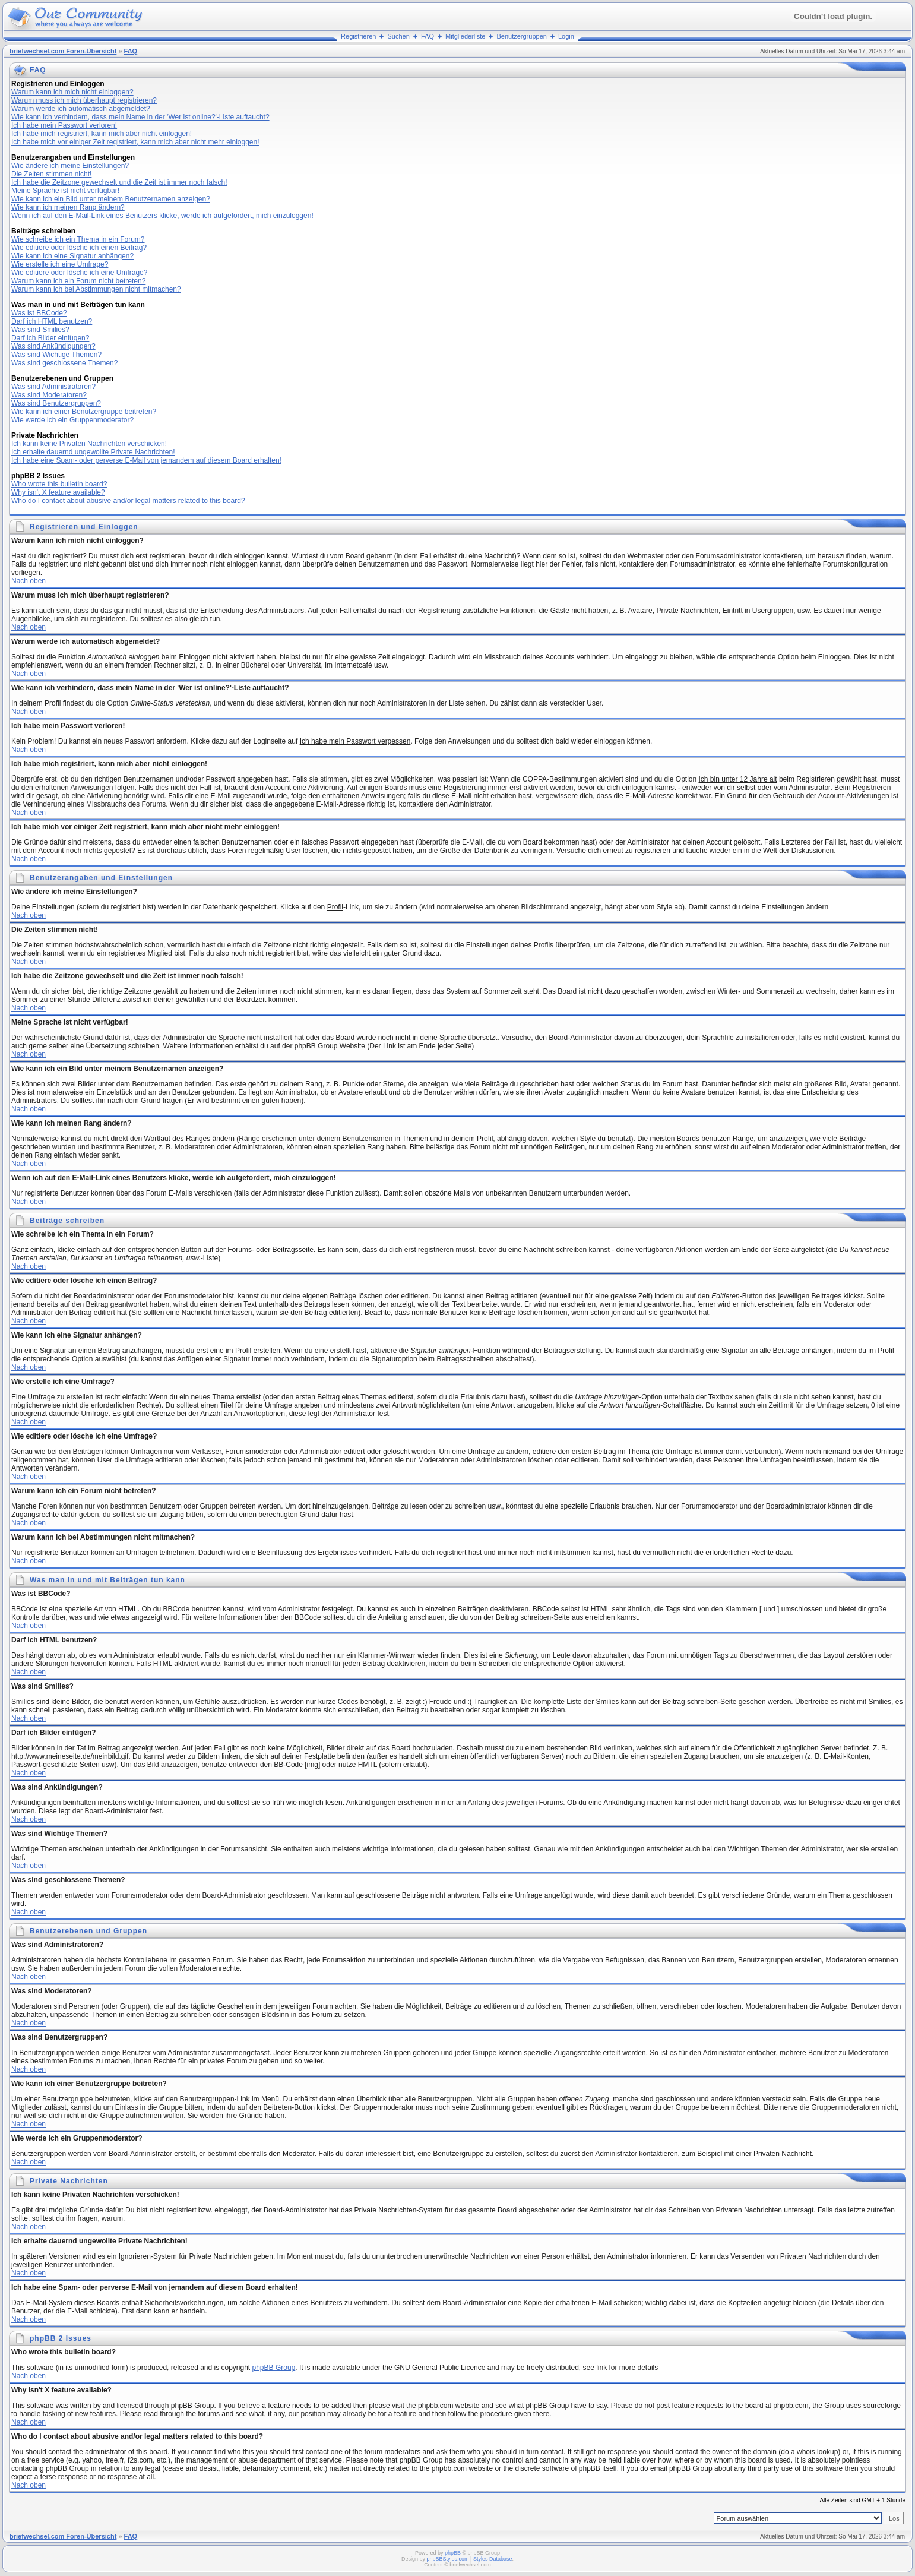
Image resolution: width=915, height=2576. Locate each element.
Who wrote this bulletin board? (59, 484)
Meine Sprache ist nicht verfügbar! (65, 191)
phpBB (453, 2553)
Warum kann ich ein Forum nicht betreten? (78, 281)
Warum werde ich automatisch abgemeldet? (80, 109)
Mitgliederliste (465, 36)
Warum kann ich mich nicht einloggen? (72, 92)
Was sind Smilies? (40, 329)
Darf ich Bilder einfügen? (50, 338)
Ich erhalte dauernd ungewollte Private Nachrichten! (93, 452)
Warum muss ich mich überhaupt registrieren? (84, 100)
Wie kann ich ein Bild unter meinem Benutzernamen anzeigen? (110, 199)
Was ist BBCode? (39, 313)
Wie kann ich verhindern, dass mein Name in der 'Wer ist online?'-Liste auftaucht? (140, 117)
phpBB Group (274, 2367)
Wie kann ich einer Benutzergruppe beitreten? (83, 411)
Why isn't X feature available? (58, 492)
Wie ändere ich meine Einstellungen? (70, 166)
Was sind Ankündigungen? (53, 346)
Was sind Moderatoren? (49, 395)
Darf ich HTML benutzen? (51, 321)
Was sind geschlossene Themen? (64, 363)
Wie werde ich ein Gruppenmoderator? (72, 420)
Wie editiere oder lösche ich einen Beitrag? (79, 248)
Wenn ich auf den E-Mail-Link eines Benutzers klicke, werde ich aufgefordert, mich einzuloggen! (162, 215)
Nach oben (28, 581)
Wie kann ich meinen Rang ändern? (68, 207)
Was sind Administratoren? (53, 387)
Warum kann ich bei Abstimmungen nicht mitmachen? (96, 289)
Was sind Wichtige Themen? (56, 354)
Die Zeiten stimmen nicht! (51, 174)
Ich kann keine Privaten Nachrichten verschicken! (89, 444)
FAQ (427, 36)
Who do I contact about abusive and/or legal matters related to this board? (128, 501)
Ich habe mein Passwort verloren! (64, 125)
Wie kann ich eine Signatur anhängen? (72, 256)
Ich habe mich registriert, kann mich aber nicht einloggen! (101, 133)
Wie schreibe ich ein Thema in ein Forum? (78, 239)
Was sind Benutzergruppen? (56, 403)
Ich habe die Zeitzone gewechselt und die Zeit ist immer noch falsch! (119, 182)
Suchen (399, 36)
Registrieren (358, 36)
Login (566, 36)
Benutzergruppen (521, 36)
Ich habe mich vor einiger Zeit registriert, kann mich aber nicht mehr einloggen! (135, 142)
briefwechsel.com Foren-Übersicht (63, 51)
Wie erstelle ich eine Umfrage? (59, 264)
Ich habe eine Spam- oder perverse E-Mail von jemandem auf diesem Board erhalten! (146, 460)
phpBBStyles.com (448, 2559)
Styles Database (492, 2559)
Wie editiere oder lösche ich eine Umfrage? (79, 272)
